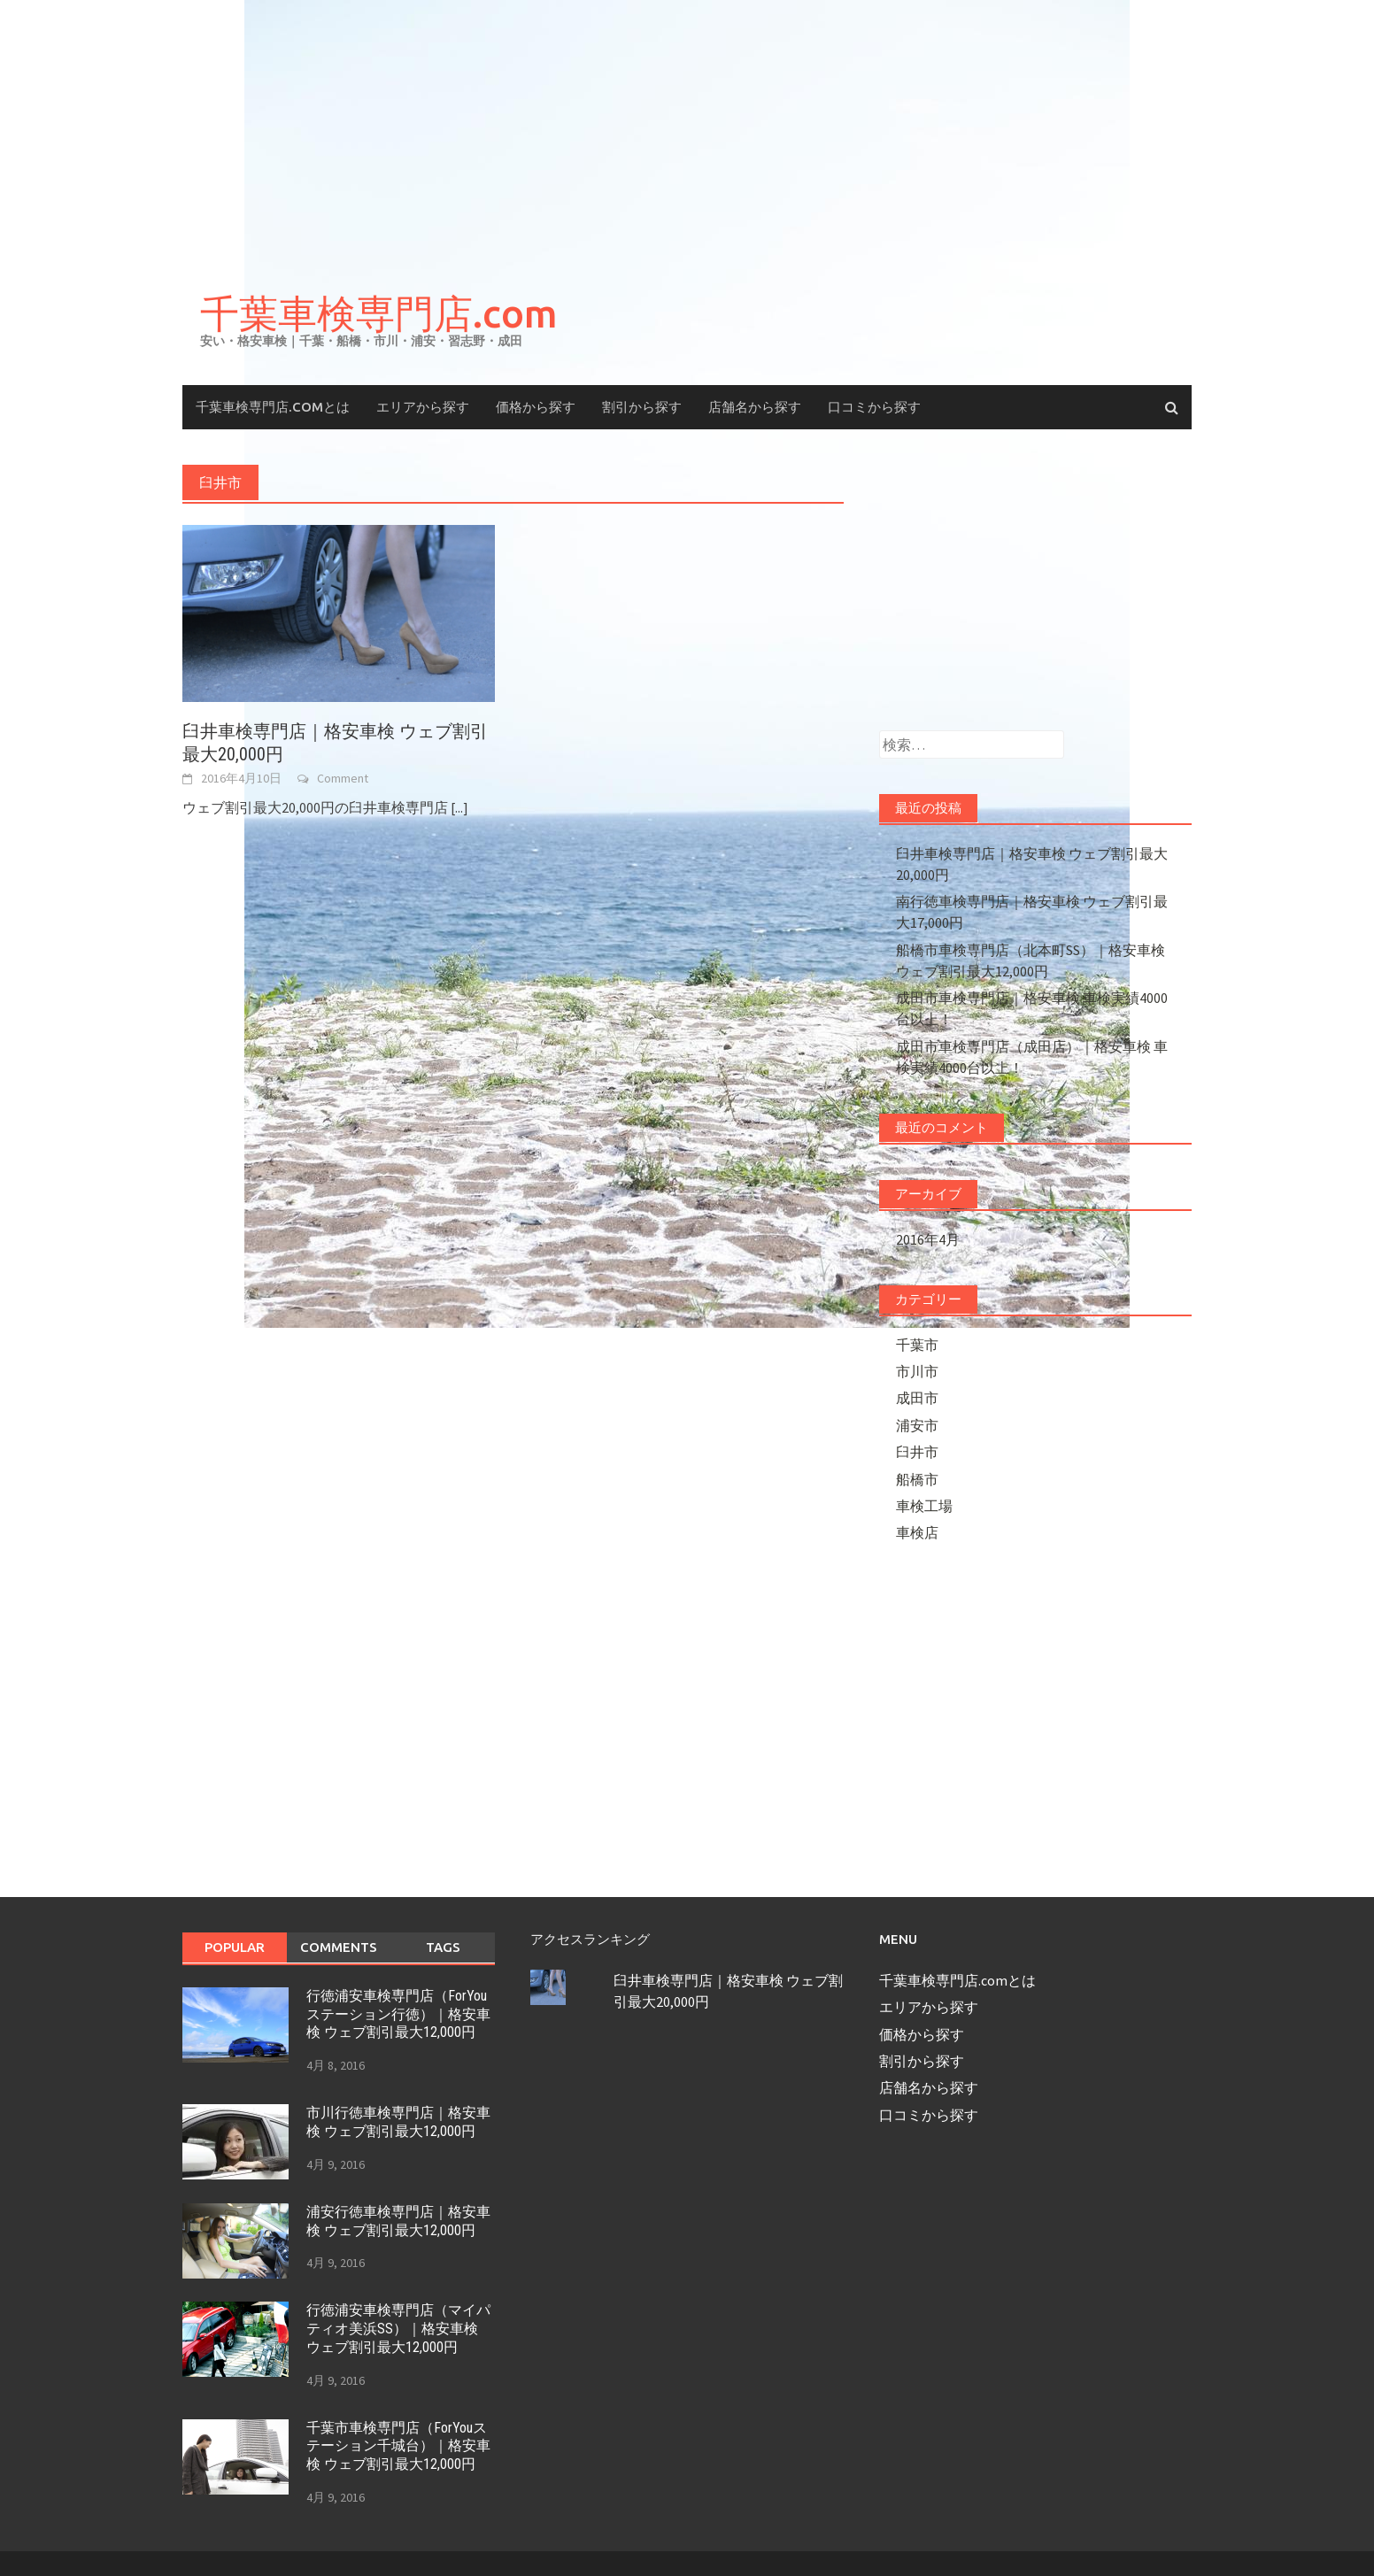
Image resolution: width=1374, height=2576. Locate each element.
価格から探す (535, 406)
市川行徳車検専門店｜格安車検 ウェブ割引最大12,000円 (398, 2122)
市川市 (917, 1371)
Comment (342, 778)
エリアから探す (422, 406)
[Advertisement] (687, 133)
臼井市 (917, 1452)
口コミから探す (874, 406)
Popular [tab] (235, 1947)
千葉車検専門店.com (379, 313)
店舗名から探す (754, 406)
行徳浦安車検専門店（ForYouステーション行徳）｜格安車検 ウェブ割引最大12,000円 (398, 2014)
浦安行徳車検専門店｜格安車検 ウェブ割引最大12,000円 (398, 2221)
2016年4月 (928, 1239)
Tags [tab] (443, 1947)
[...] (459, 807)
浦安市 (917, 1425)
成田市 (917, 1398)
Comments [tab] (338, 1947)
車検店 (917, 1532)
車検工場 (924, 1506)
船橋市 (917, 1479)
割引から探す (642, 406)
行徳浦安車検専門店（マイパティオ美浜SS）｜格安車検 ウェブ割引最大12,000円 (398, 2329)
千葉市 (917, 1345)
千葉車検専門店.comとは (273, 406)
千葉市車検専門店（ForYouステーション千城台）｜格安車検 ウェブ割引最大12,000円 (398, 2446)
